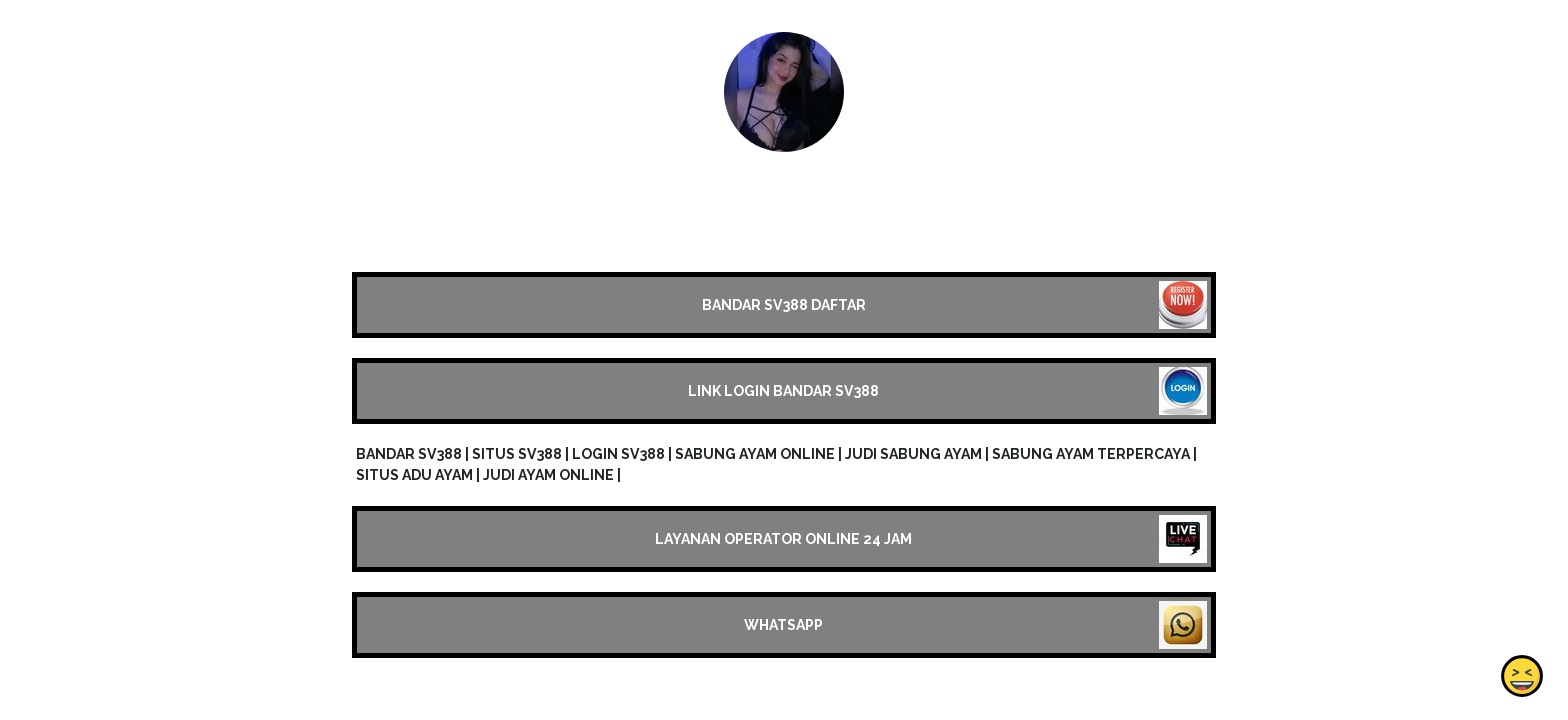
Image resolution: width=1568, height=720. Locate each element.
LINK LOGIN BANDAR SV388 (783, 391)
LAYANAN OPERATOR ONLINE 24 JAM (783, 539)
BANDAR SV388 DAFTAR (784, 305)
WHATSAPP (783, 625)
